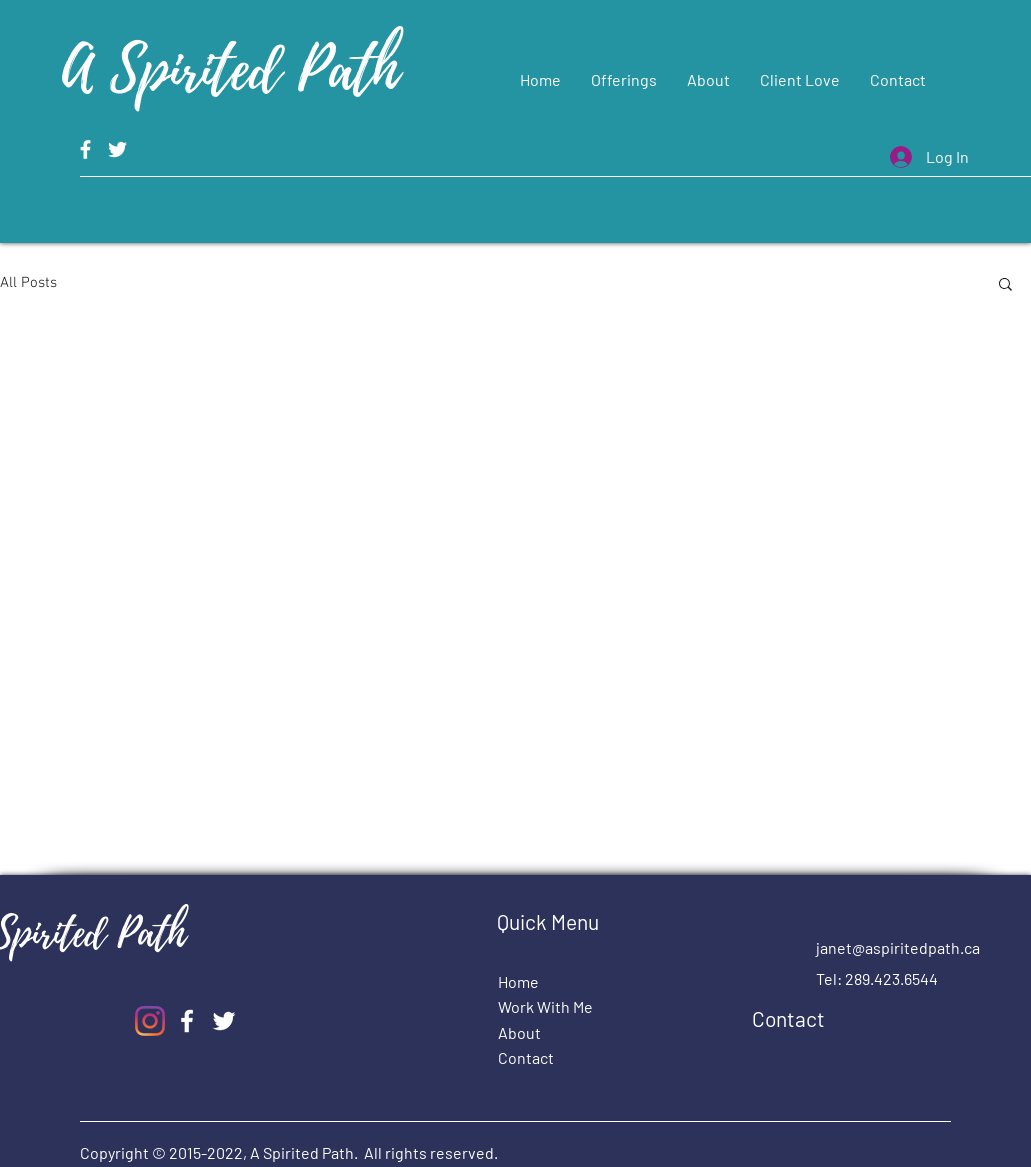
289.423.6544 (891, 978)
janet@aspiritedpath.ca (898, 947)
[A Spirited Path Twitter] (117, 149)
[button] (1005, 285)
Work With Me (545, 1006)
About (519, 1032)
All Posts (28, 283)
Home (518, 981)
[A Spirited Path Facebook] (85, 149)
